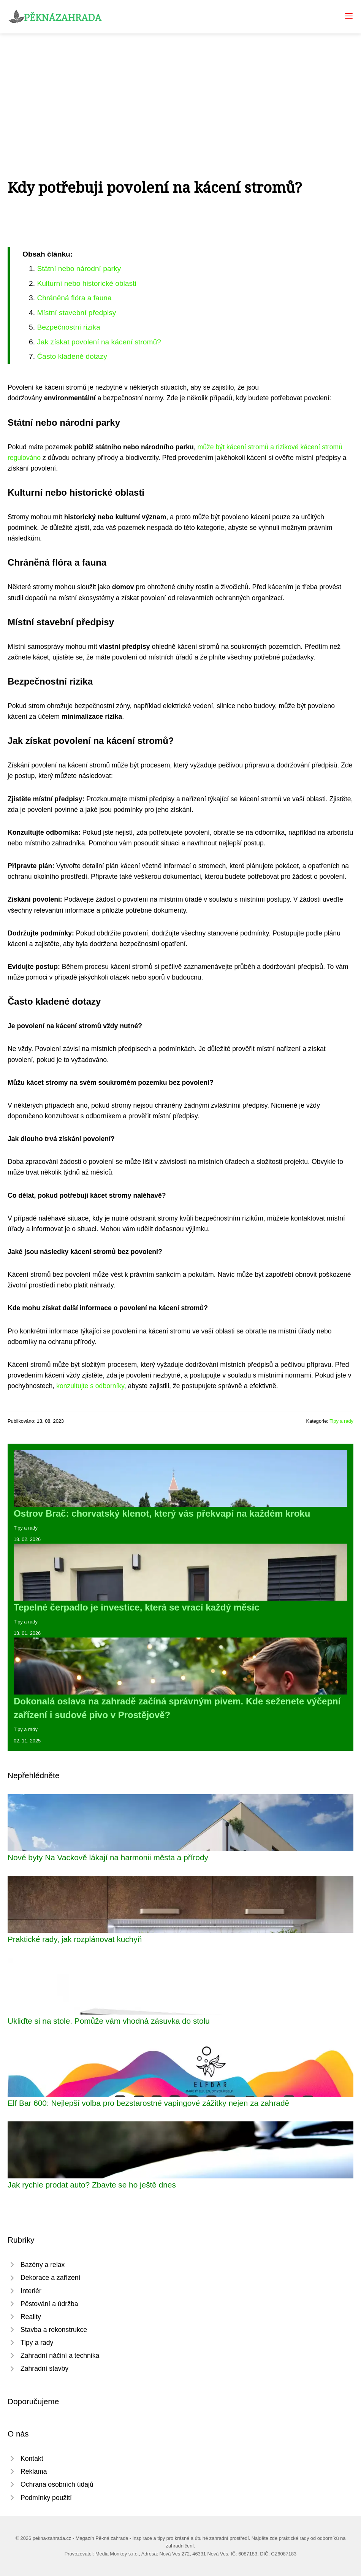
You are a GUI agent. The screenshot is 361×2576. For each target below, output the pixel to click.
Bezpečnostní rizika (68, 327)
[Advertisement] (180, 90)
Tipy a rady (341, 1421)
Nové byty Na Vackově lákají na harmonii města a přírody (108, 1857)
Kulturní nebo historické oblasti (86, 283)
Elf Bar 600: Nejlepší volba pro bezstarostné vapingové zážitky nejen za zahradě (148, 2103)
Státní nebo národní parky (79, 269)
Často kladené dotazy (72, 356)
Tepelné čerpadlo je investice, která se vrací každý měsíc (137, 1607)
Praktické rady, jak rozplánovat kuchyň (75, 1939)
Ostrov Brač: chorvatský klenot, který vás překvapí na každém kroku (162, 1513)
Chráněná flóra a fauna (74, 298)
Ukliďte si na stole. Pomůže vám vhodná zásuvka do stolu (109, 2020)
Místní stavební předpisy (76, 313)
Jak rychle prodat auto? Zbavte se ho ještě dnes (92, 2184)
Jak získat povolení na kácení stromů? (99, 342)
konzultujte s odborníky (90, 1386)
